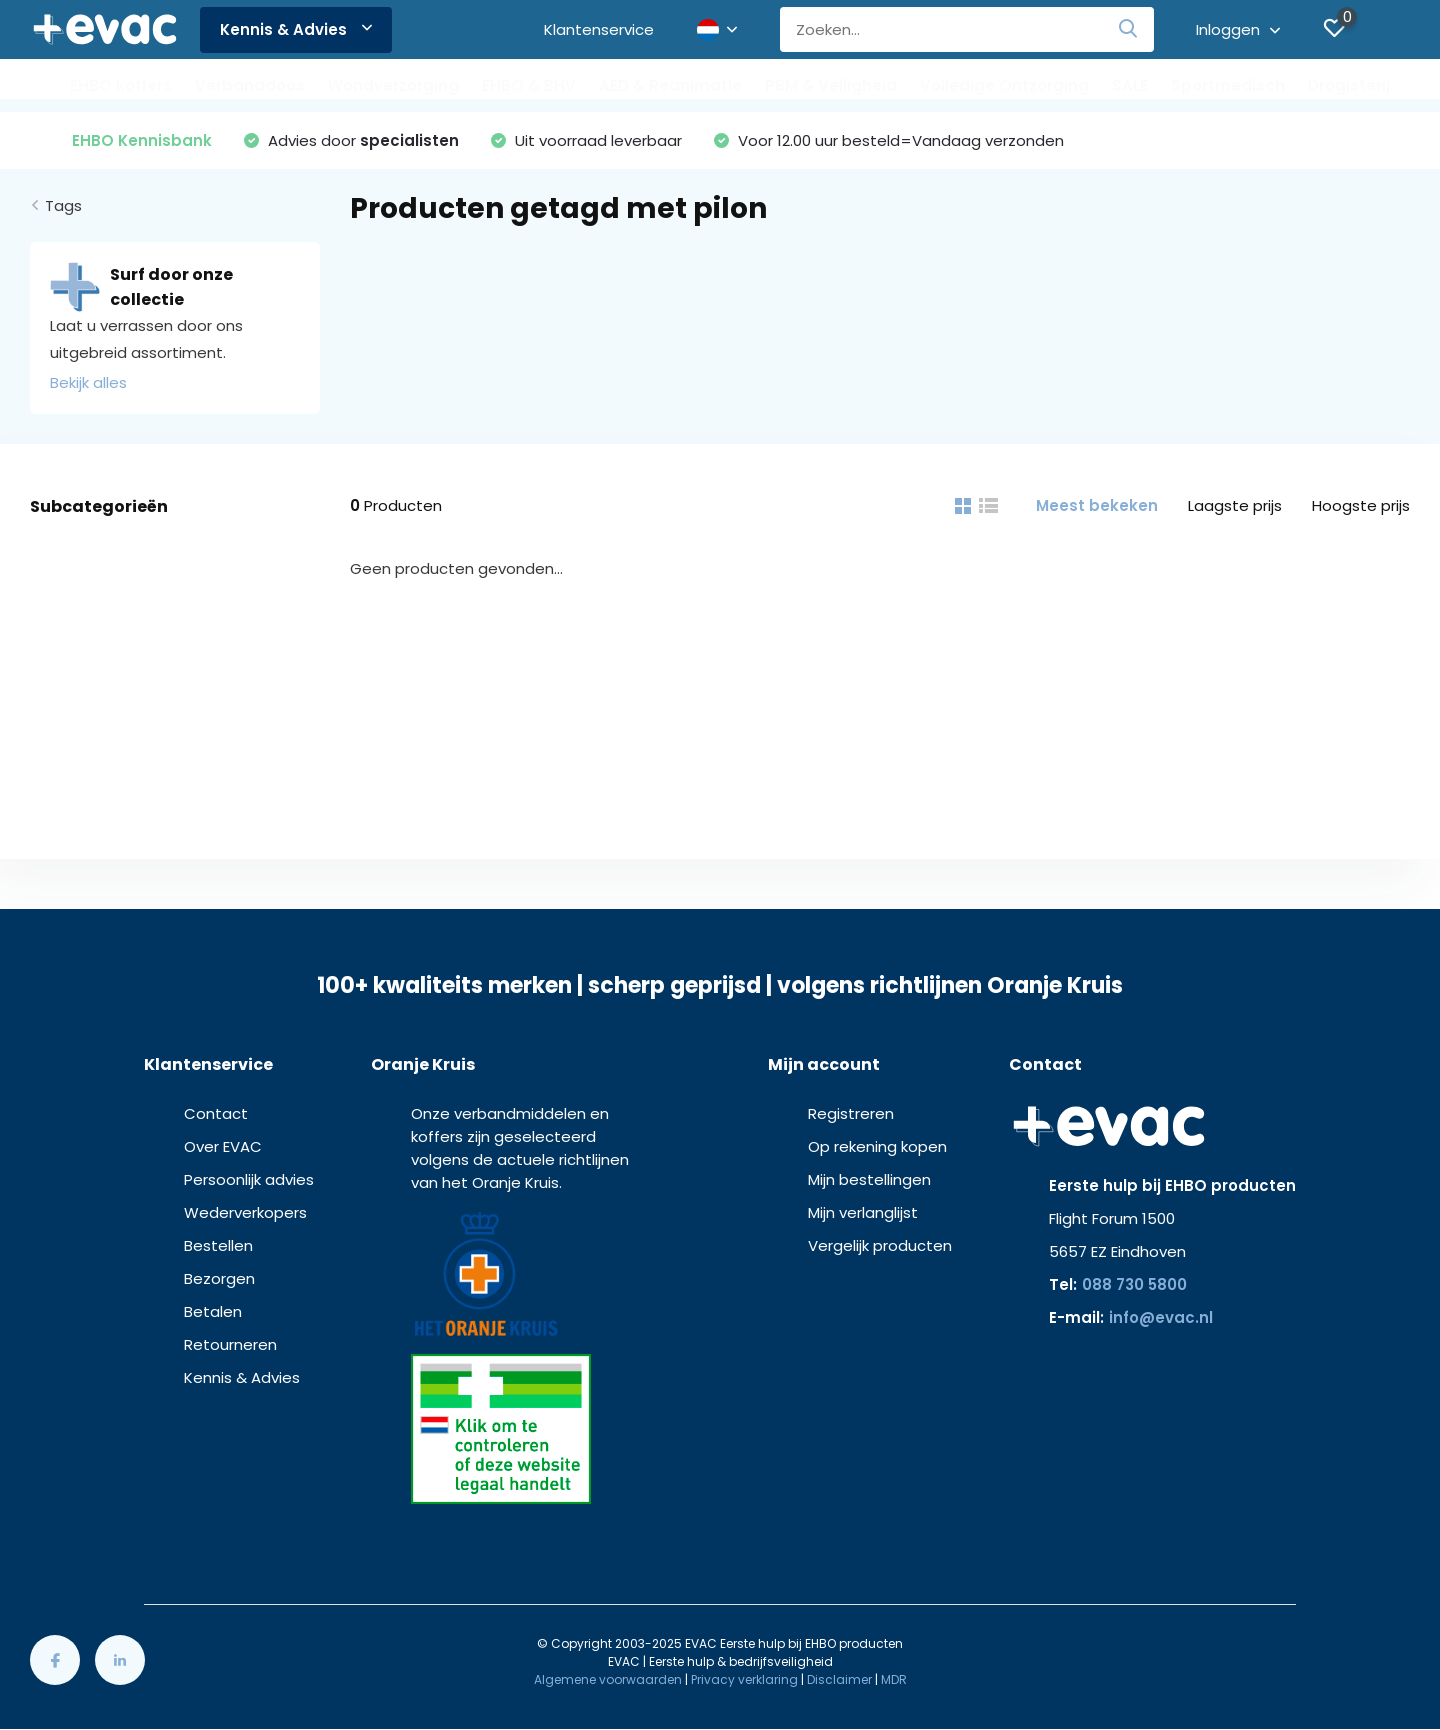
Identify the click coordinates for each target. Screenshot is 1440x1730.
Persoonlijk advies (249, 1179)
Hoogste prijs (1361, 505)
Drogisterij (1349, 85)
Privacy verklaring (744, 1679)
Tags (63, 205)
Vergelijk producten (880, 1245)
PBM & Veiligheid (831, 85)
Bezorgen (219, 1278)
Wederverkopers (245, 1212)
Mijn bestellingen (869, 1179)
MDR (894, 1679)
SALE (1130, 85)
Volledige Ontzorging (1004, 85)
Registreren (851, 1113)
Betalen (213, 1311)
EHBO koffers (121, 85)
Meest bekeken (1097, 505)
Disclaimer (839, 1679)
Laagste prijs (1235, 505)
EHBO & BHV (529, 85)
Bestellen (218, 1245)
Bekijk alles (88, 382)
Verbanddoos (250, 85)
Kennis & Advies (296, 29)
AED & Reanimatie (670, 85)
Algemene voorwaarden (608, 1679)
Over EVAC (223, 1146)
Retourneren (230, 1344)
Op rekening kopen (877, 1146)
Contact (216, 1113)
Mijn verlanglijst (863, 1212)
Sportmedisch (1228, 85)
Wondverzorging (393, 85)
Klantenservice (599, 29)
